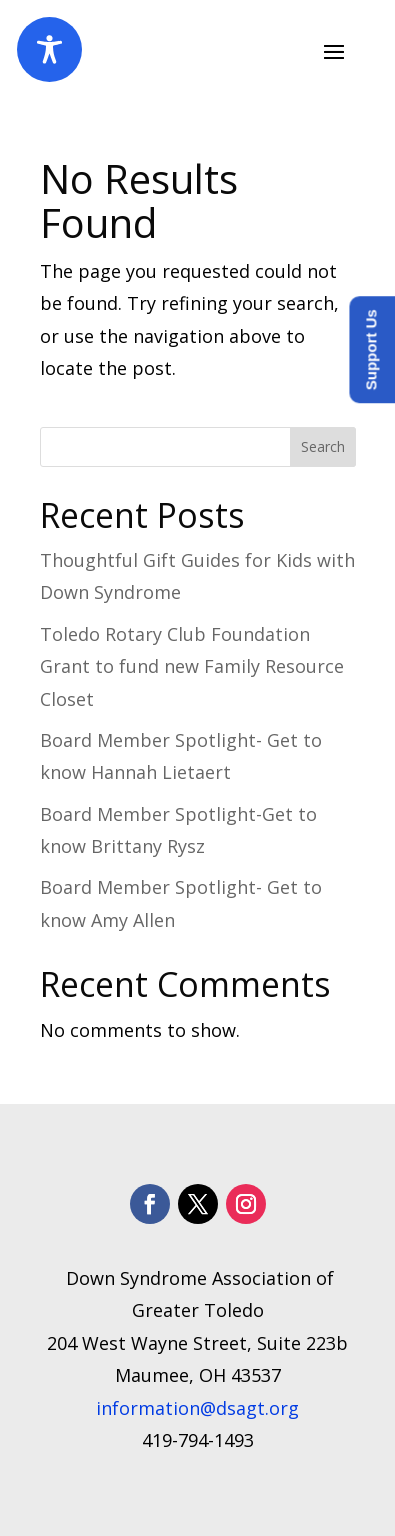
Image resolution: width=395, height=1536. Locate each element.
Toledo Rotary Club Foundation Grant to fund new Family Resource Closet (192, 666)
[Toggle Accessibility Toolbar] (49, 49)
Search (323, 446)
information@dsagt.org (197, 1408)
